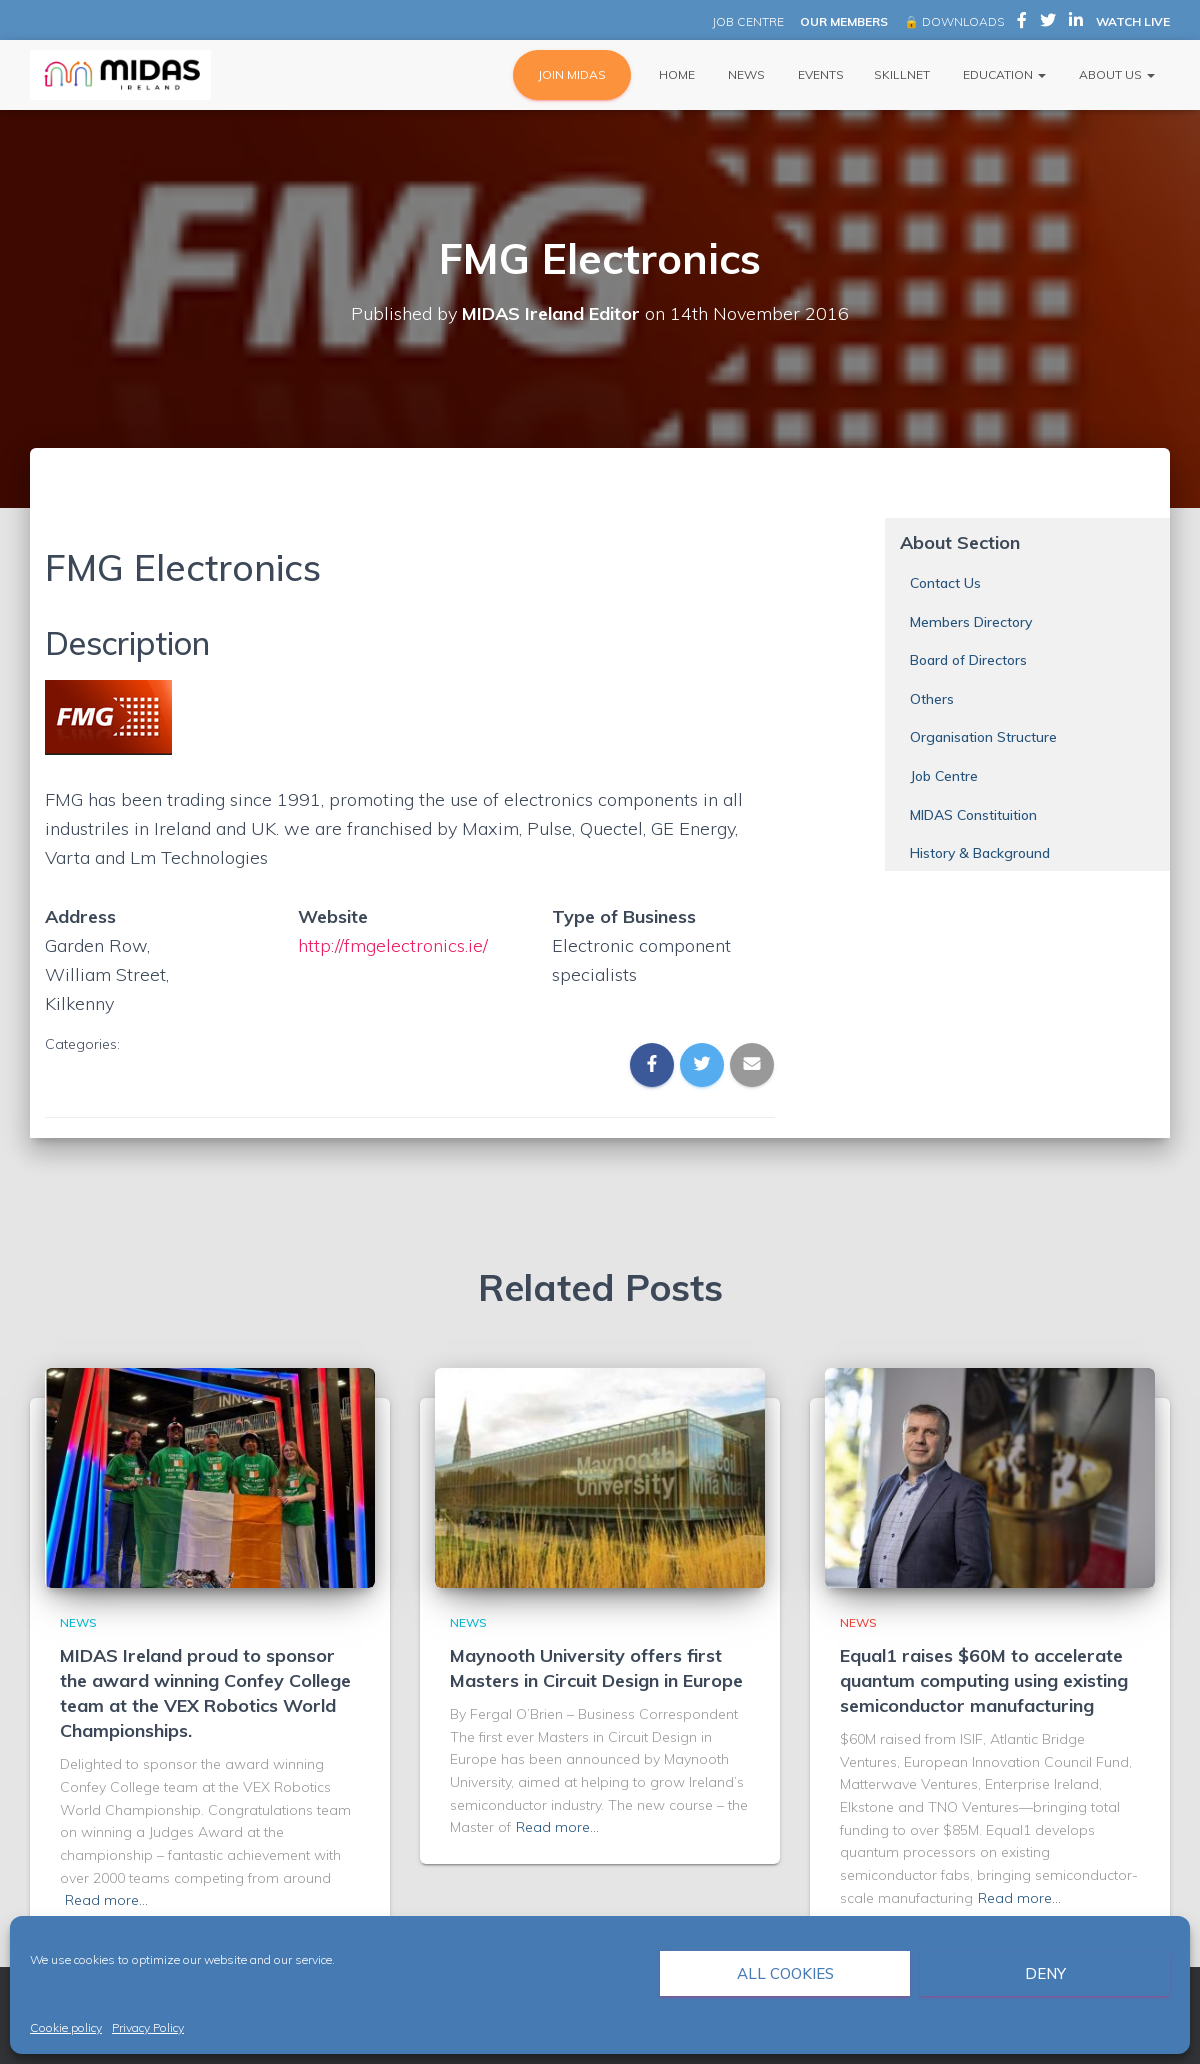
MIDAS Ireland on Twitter (1048, 23)
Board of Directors (968, 660)
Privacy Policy (148, 2027)
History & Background (980, 853)
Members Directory (971, 622)
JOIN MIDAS (572, 74)
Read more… (106, 1900)
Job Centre (944, 776)
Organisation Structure (983, 737)
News (745, 74)
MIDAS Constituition (973, 815)
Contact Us (945, 583)
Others (932, 699)
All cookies (785, 1973)
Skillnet (902, 74)
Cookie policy (66, 2027)
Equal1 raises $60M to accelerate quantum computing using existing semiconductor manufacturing (984, 1680)
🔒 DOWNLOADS (954, 21)
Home (675, 74)
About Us (1115, 74)
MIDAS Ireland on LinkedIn (1076, 23)
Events (819, 74)
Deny (1045, 1973)
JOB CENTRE (746, 21)
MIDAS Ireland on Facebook (1022, 23)
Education (1003, 74)
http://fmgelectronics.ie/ (393, 945)
